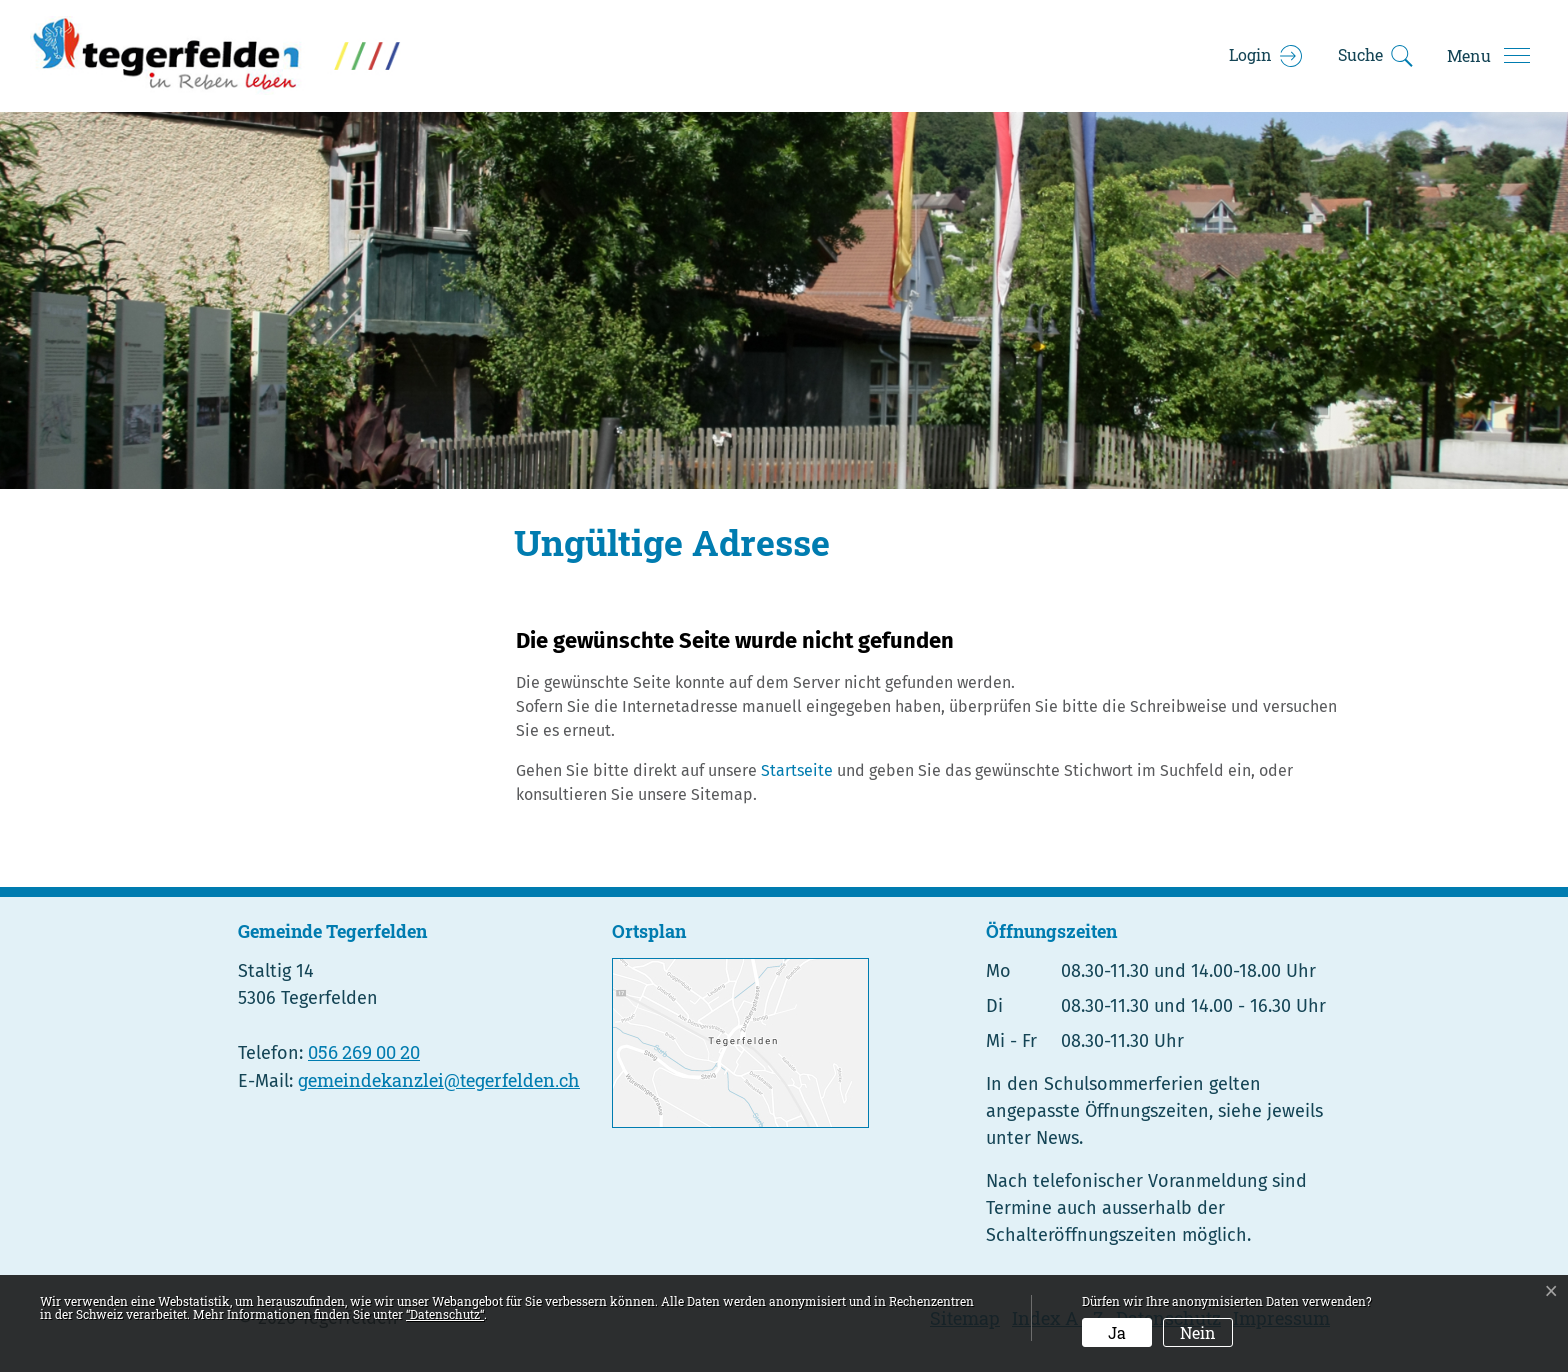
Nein (1198, 1332)
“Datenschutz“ (445, 1314)
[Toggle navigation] (1488, 56)
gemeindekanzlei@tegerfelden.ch (439, 1080)
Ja (1117, 1332)
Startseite (797, 770)
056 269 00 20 (364, 1052)
